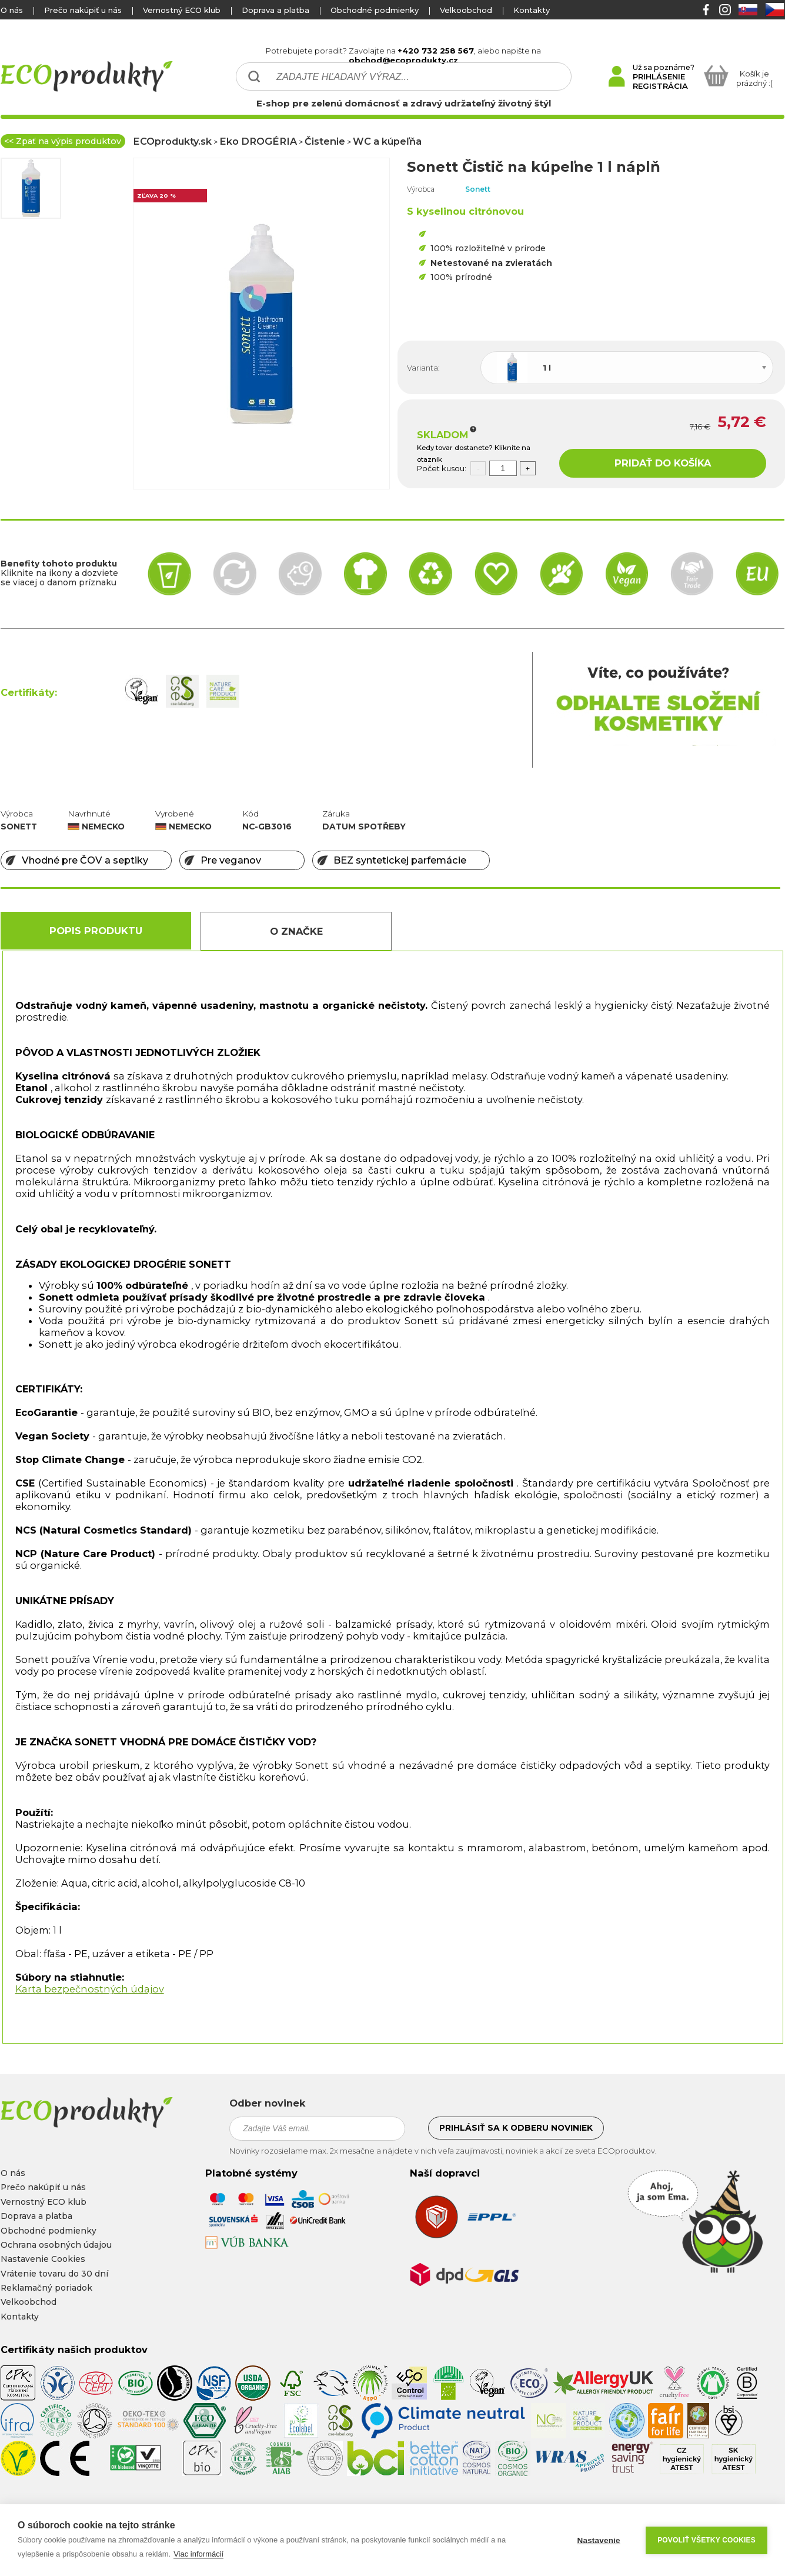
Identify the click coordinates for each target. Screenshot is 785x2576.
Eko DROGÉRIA (258, 141)
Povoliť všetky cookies (706, 2540)
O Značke (296, 931)
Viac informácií (198, 2554)
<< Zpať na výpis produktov (62, 141)
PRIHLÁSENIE (659, 76)
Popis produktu (95, 931)
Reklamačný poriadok (46, 2287)
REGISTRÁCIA (660, 86)
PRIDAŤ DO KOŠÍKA (662, 463)
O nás (12, 10)
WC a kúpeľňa (387, 141)
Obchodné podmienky (374, 10)
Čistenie (325, 141)
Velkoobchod (466, 10)
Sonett (477, 189)
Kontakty (531, 10)
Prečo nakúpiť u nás (83, 10)
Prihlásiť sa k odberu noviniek (516, 2127)
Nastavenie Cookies (43, 2259)
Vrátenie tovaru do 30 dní (54, 2273)
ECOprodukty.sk (172, 141)
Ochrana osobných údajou (56, 2245)
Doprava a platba (275, 10)
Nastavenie (598, 2540)
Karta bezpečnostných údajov (89, 1989)
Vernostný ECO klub (182, 10)
